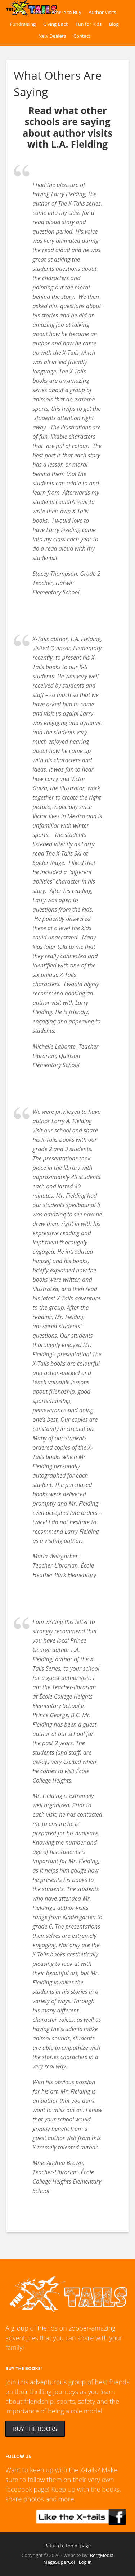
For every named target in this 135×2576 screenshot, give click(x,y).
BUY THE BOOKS (35, 2429)
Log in (85, 2562)
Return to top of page (67, 2545)
